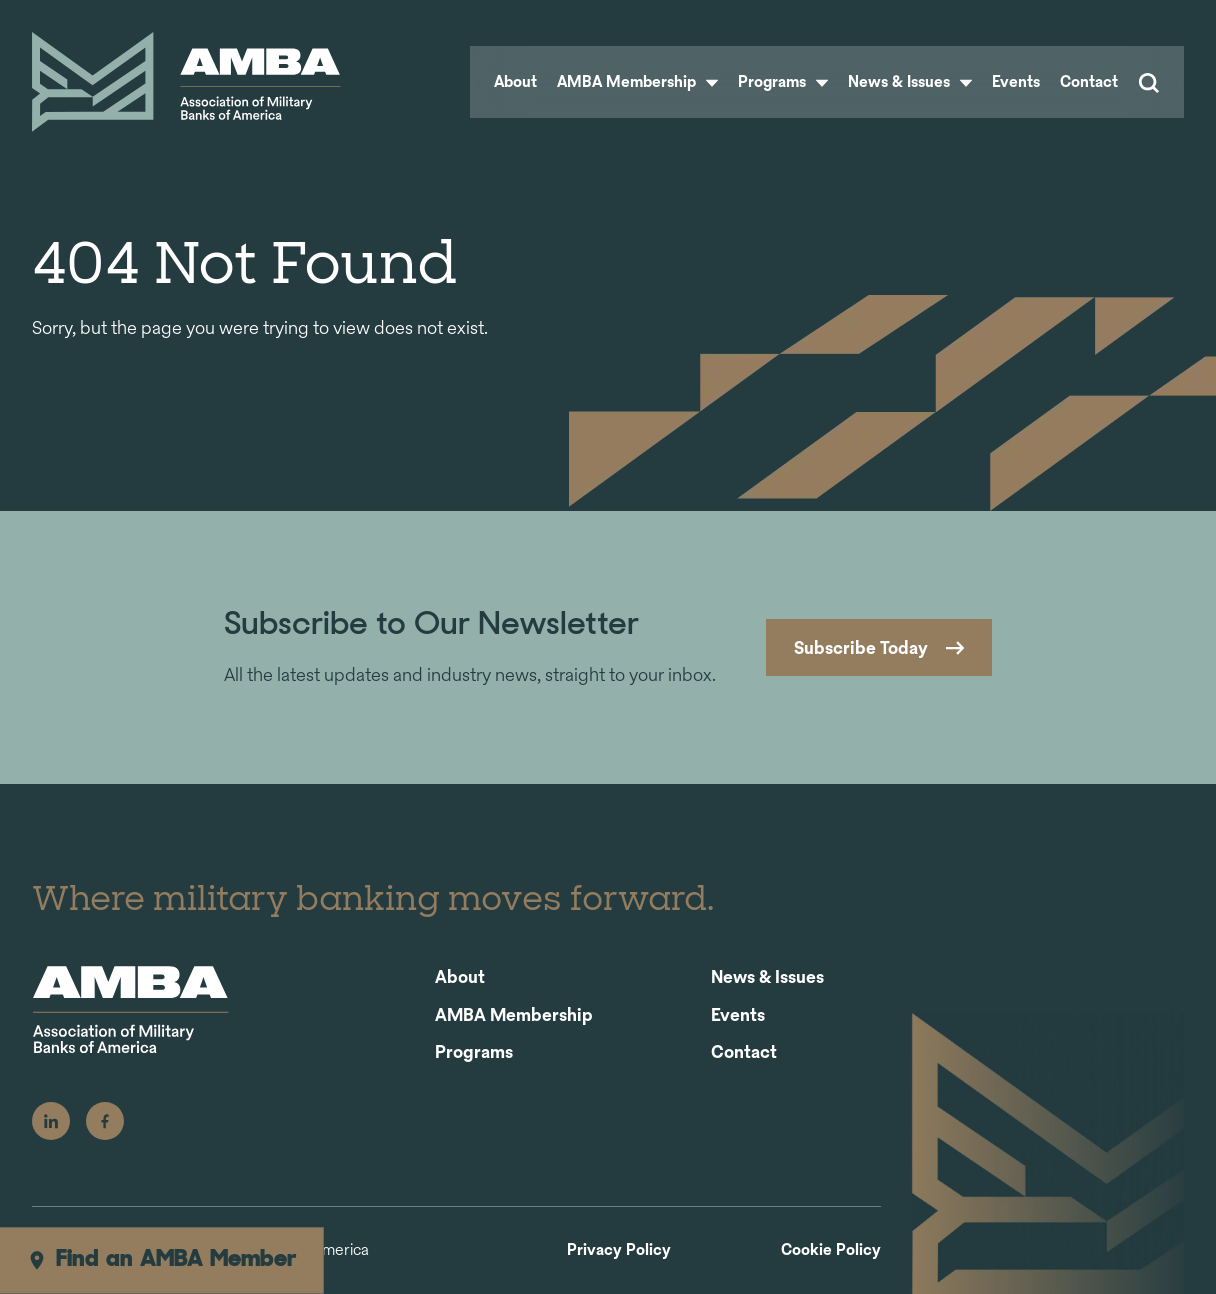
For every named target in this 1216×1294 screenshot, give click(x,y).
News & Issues (910, 81)
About (515, 81)
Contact (1089, 81)
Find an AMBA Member (161, 1260)
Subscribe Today (861, 647)
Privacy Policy (619, 1250)
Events (1016, 81)
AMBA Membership (637, 81)
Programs (783, 81)
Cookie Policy (831, 1250)
